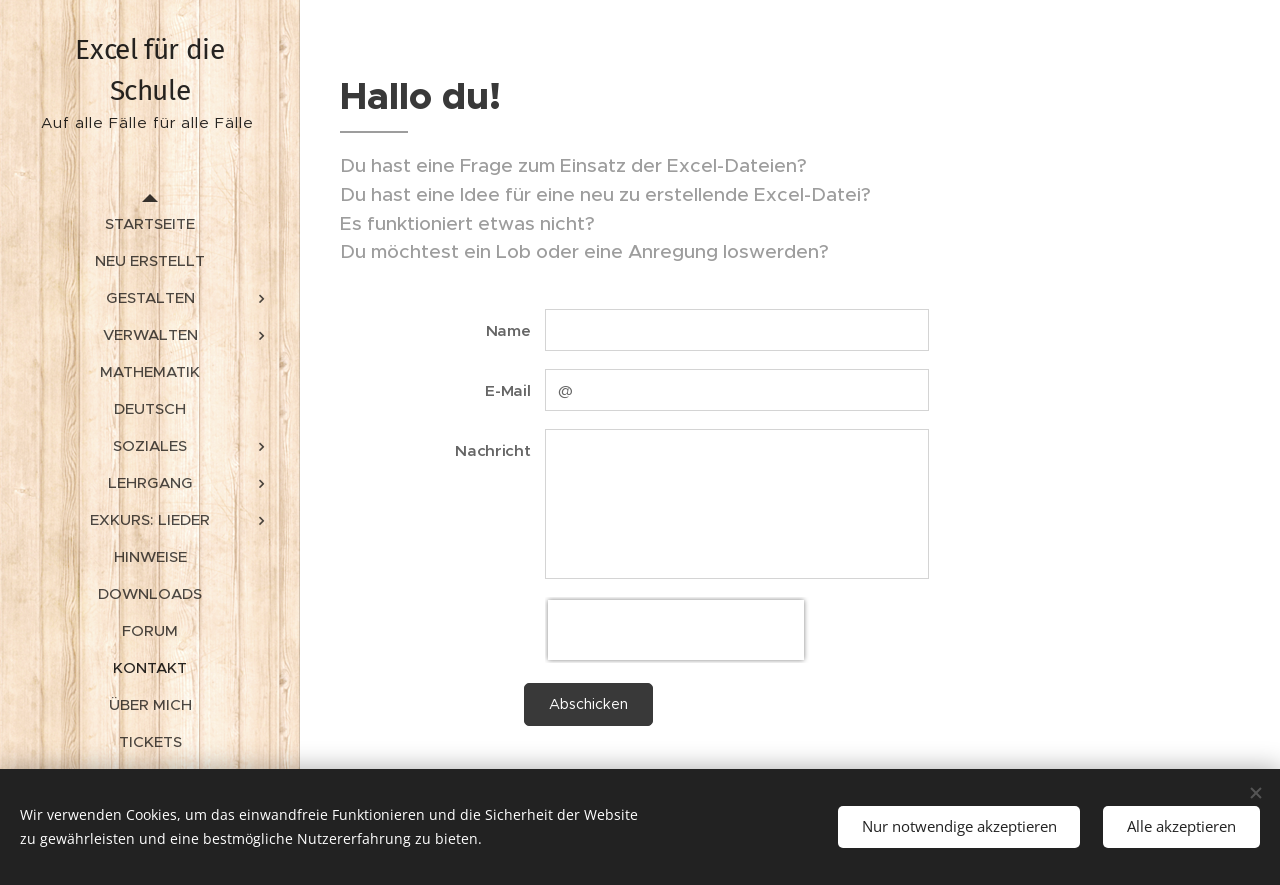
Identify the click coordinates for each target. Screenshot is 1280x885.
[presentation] (676, 630)
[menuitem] (150, 223)
